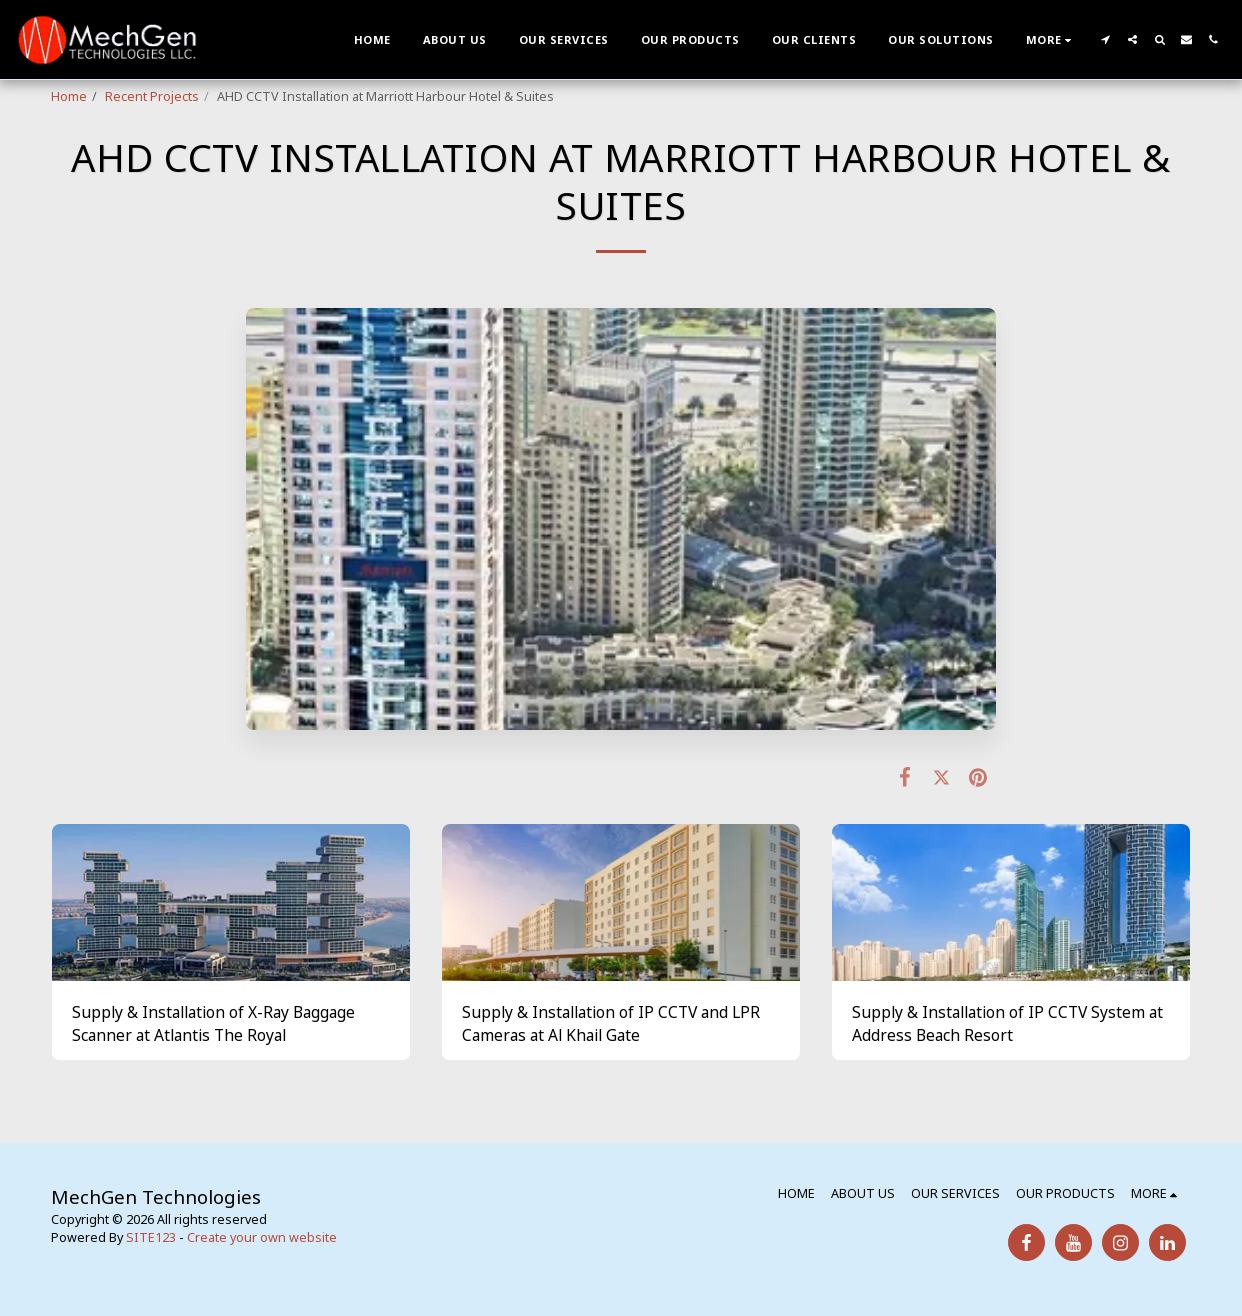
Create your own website (262, 1237)
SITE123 (151, 1237)
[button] (1105, 39)
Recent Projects (152, 96)
